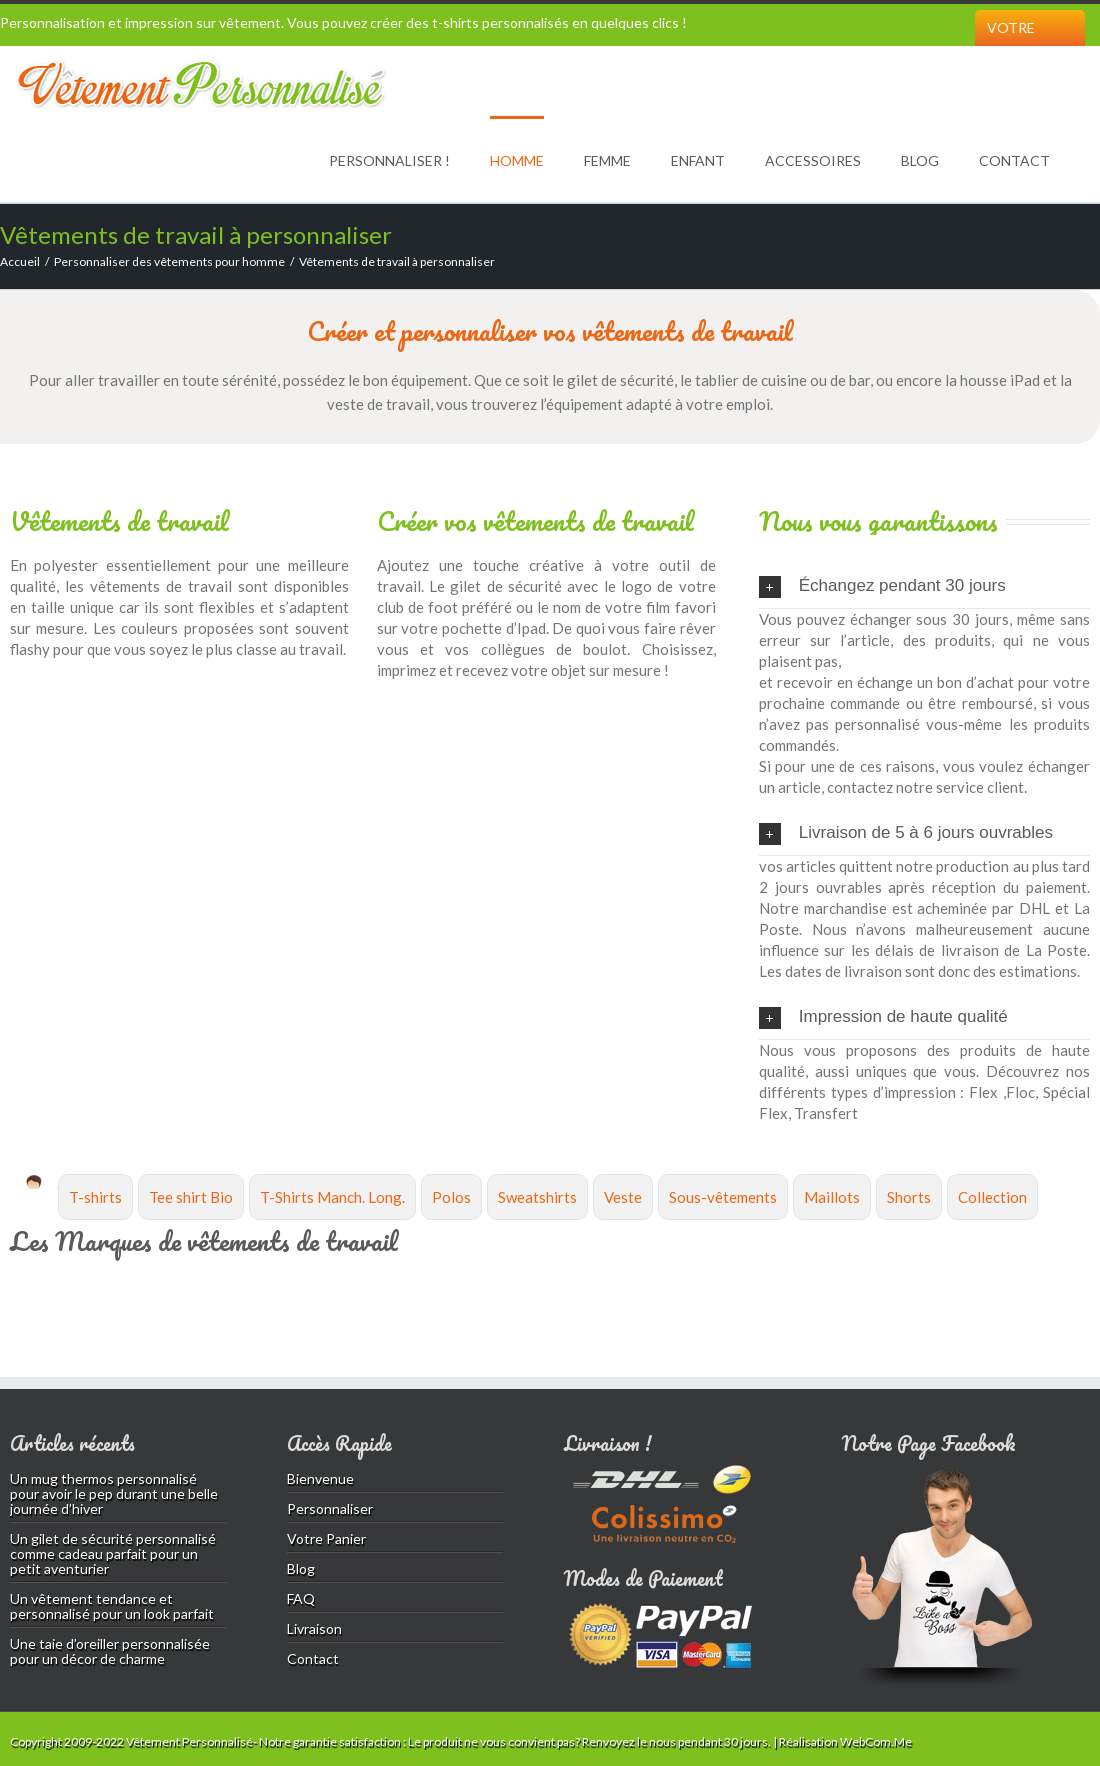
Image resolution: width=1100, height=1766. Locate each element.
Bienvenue (320, 1478)
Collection (992, 1197)
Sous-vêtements (723, 1197)
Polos (451, 1197)
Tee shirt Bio (191, 1197)
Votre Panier (1012, 46)
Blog (920, 160)
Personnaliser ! (389, 160)
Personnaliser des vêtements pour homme (169, 261)
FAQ (301, 1598)
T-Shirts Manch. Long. (332, 1197)
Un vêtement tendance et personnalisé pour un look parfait (112, 1606)
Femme (607, 160)
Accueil (20, 261)
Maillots (832, 1197)
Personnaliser (330, 1508)
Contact (1014, 160)
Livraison (314, 1628)
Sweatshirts (537, 1197)
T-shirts (95, 1197)
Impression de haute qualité (883, 1018)
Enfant (698, 160)
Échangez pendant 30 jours (882, 587)
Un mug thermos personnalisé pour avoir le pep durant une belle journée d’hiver (114, 1493)
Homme (517, 160)
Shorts (909, 1197)
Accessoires (813, 160)
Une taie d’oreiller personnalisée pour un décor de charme (110, 1651)
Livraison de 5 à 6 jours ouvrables (906, 834)
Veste (623, 1197)
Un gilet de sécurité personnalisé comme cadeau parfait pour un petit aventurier (113, 1553)
